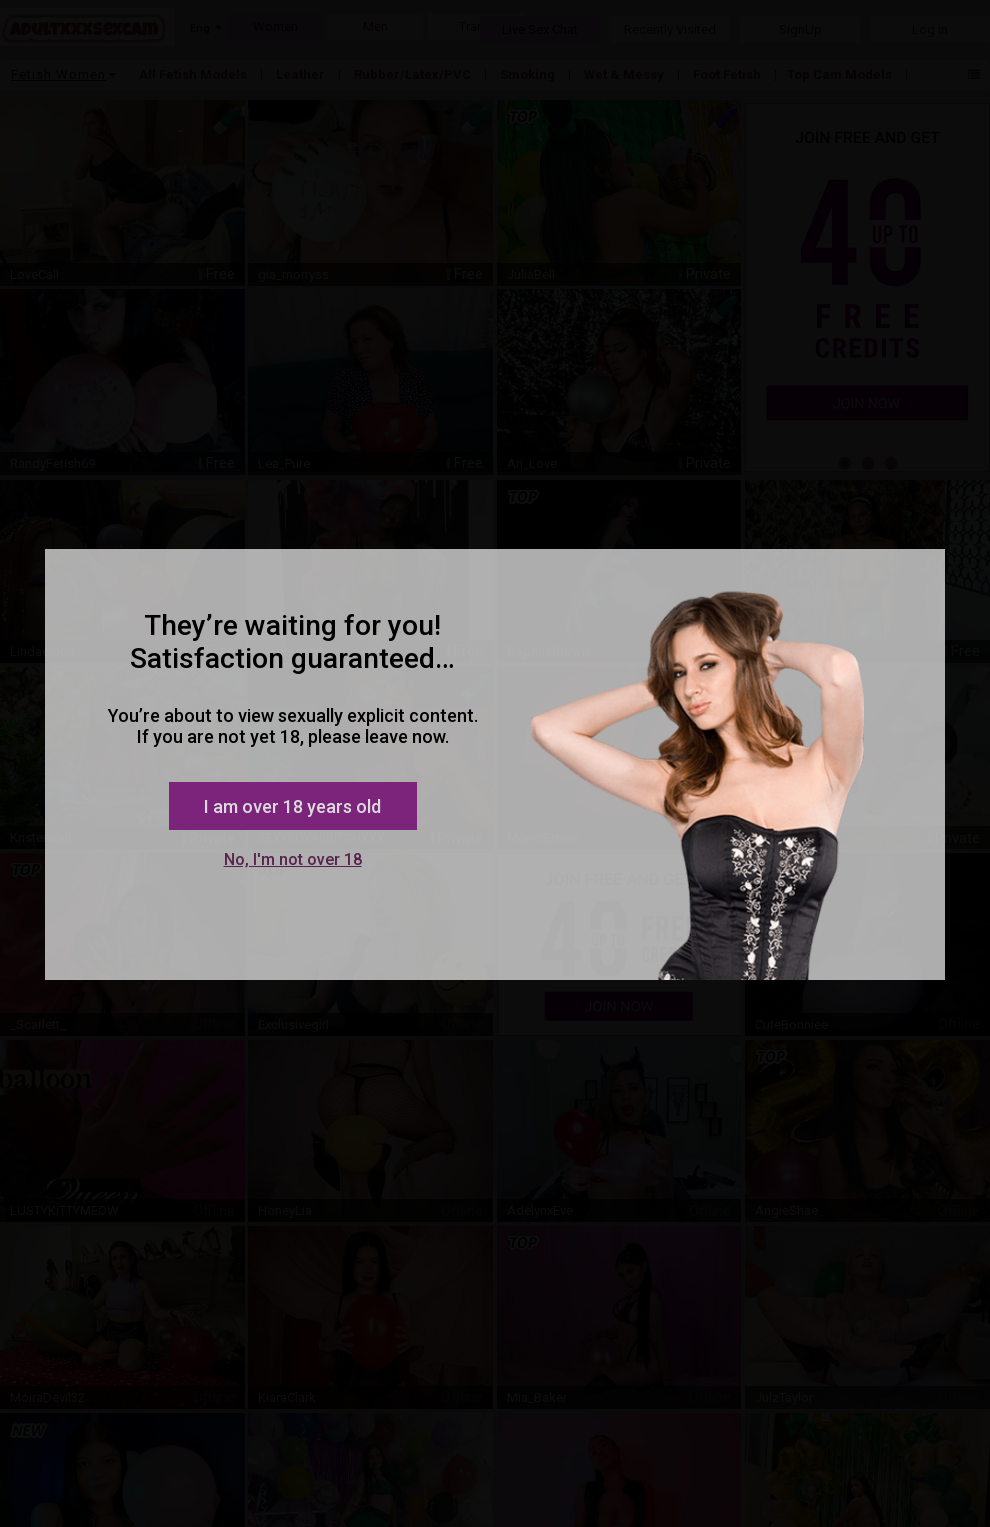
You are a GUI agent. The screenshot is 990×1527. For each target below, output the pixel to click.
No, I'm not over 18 (293, 859)
